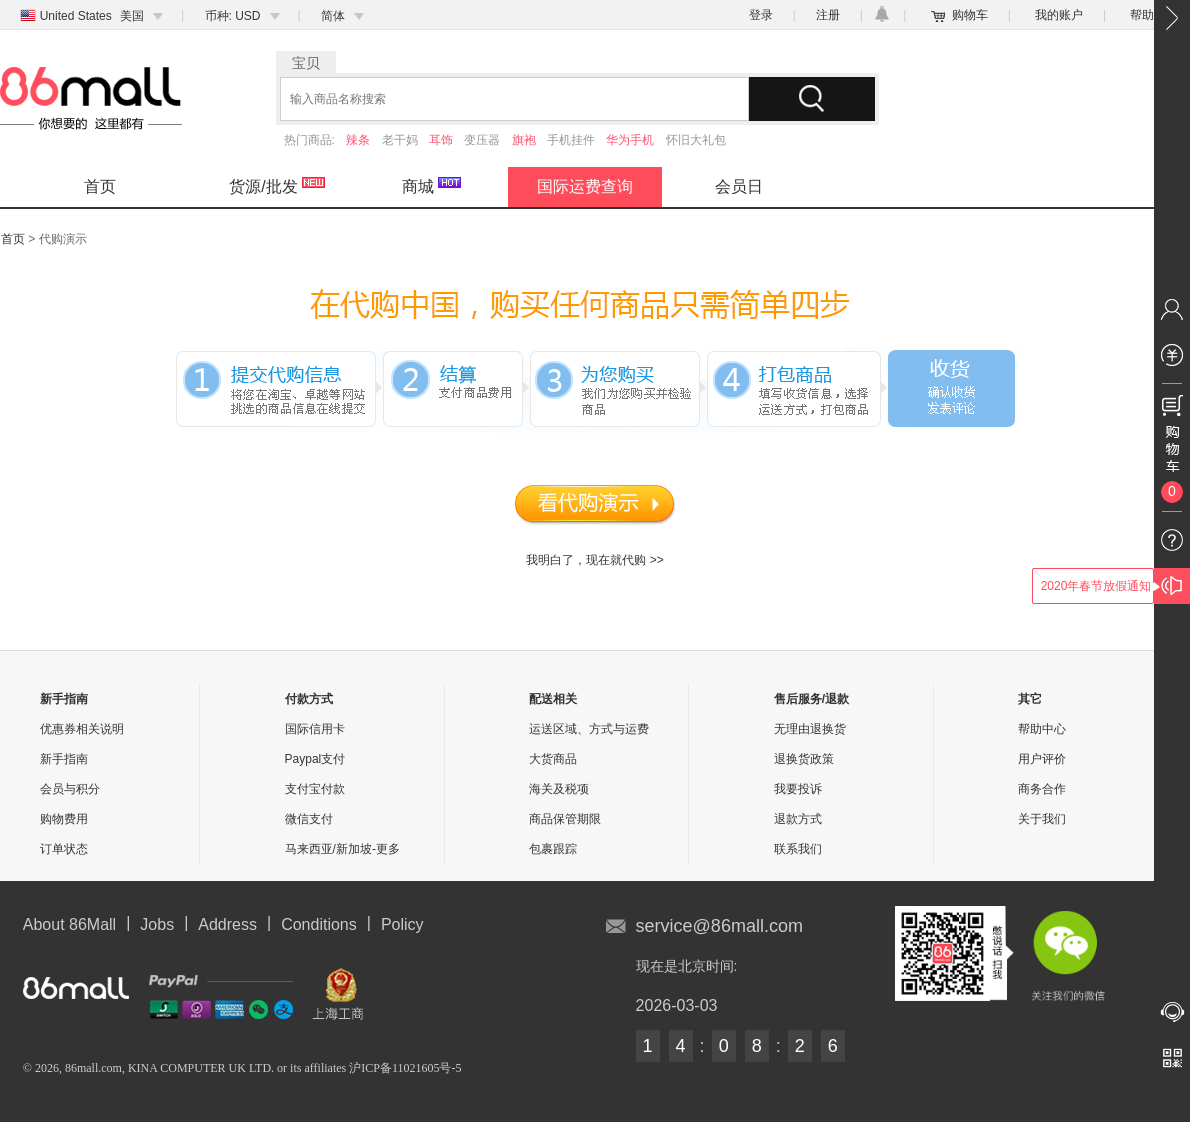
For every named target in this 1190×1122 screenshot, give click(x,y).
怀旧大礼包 (696, 140)
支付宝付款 (315, 789)
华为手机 (630, 140)
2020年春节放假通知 (1096, 586)
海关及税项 (559, 789)
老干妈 (400, 140)
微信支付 (309, 819)
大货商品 (553, 759)
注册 (828, 15)
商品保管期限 (565, 819)
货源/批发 (276, 186)
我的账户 (1059, 15)
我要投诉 (798, 789)
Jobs (157, 924)
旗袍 (524, 140)
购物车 (970, 15)
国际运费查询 (585, 186)
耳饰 (441, 140)
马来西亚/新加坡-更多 (342, 849)
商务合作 (1042, 789)
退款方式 (798, 819)
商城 (431, 186)
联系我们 (798, 849)
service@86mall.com (719, 926)
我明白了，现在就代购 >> (594, 560)
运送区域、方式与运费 (589, 729)
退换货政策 (804, 759)
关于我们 (1042, 819)
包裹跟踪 (553, 849)
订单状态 (64, 849)
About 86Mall (69, 924)
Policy (402, 924)
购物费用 (64, 819)
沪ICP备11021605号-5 (405, 1068)
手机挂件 (571, 140)
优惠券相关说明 (82, 729)
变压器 (482, 140)
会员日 (739, 186)
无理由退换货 (810, 729)
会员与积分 (70, 789)
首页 (100, 186)
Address (227, 924)
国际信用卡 (315, 729)
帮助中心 (1042, 729)
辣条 (358, 140)
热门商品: (311, 140)
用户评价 (1042, 759)
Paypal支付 (315, 759)
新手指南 (64, 759)
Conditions (319, 924)
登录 (761, 15)
